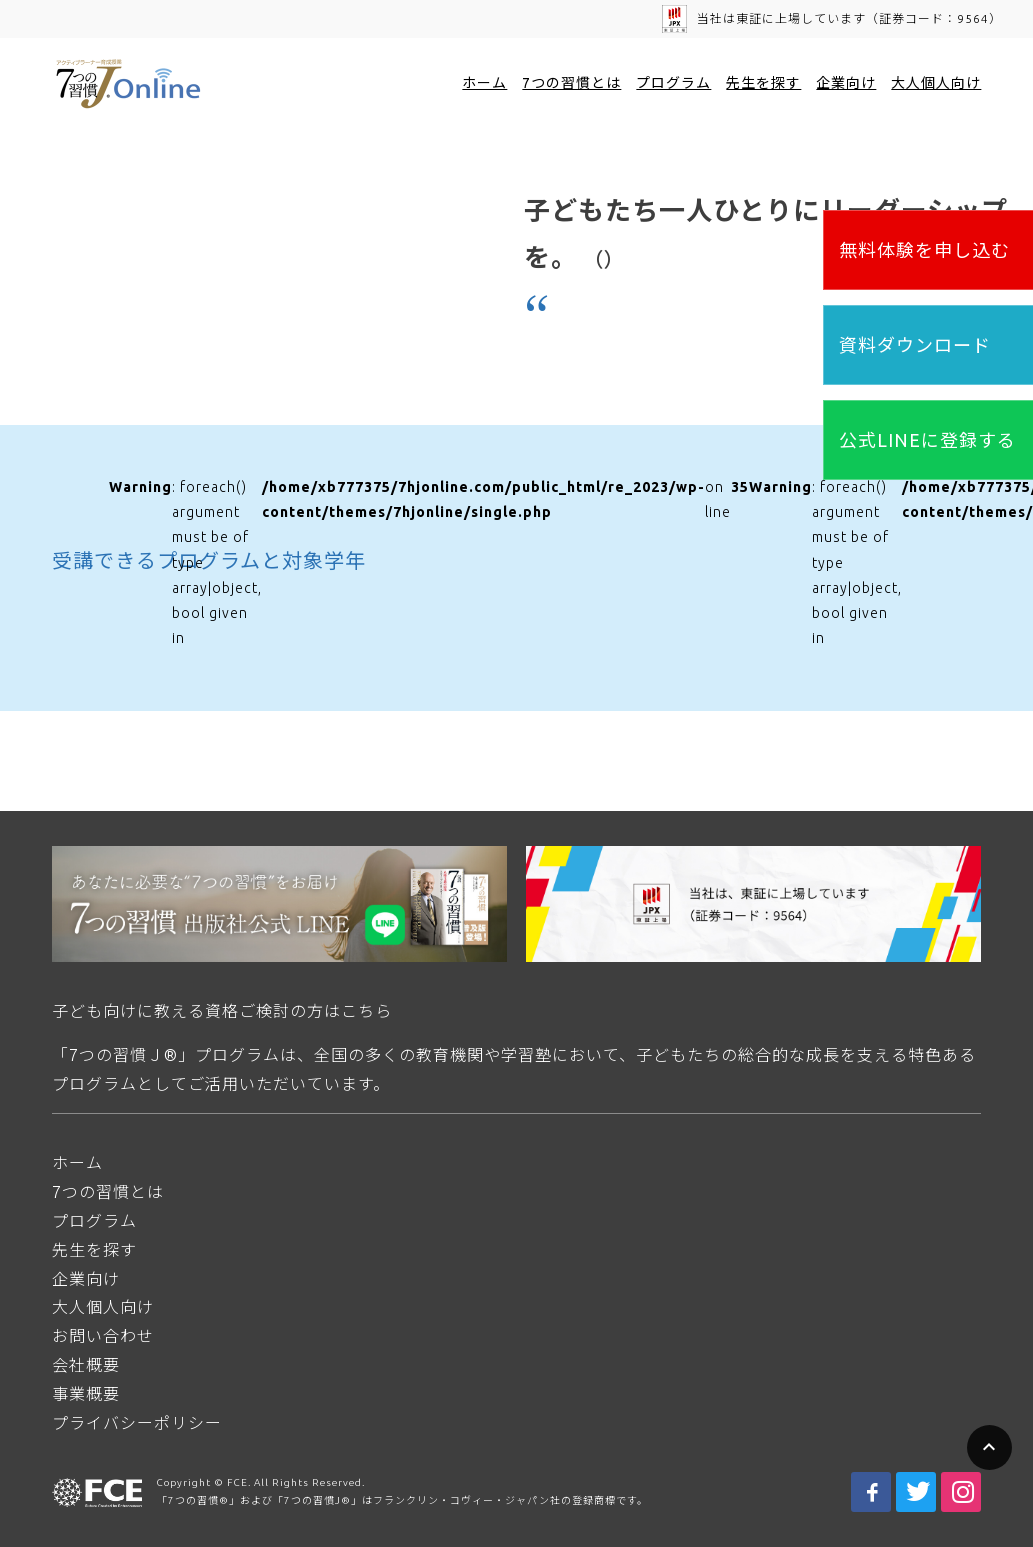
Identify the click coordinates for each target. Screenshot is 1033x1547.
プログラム (673, 83)
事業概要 (86, 1394)
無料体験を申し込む (924, 250)
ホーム (484, 83)
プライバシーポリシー (137, 1423)
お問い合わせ (103, 1336)
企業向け (846, 83)
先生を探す (763, 83)
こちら (366, 1011)
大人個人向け (936, 83)
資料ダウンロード (915, 345)
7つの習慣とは (571, 83)
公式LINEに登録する (927, 440)
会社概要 (86, 1365)
